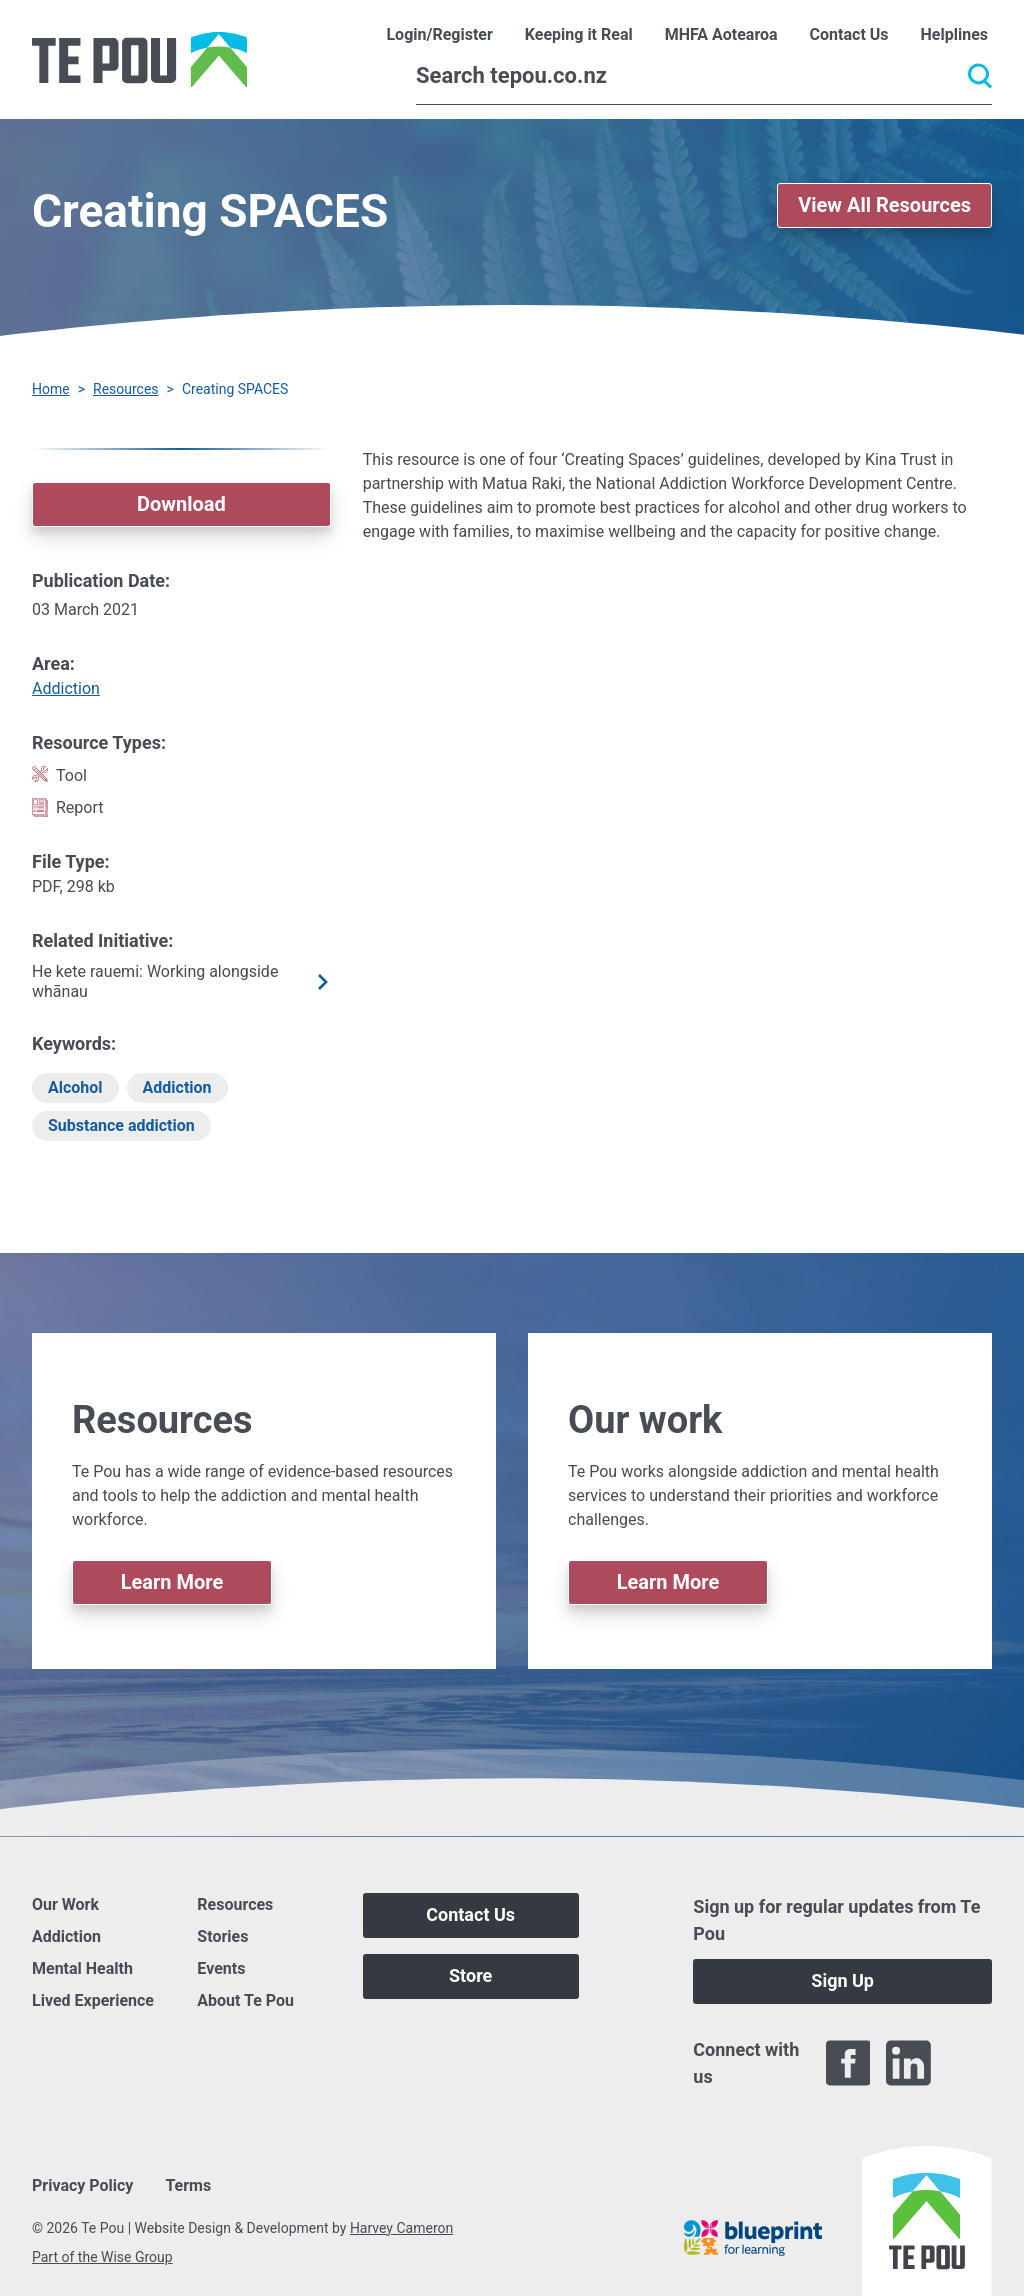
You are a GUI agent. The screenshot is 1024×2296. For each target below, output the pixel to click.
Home (51, 389)
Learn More (172, 1582)
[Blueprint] (753, 2238)
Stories (222, 1936)
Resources (126, 389)
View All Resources (884, 205)
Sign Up (842, 1980)
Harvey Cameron (401, 2228)
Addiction (66, 688)
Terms (188, 2185)
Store (470, 1975)
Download (181, 504)
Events (221, 1968)
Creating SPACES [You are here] (235, 389)
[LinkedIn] (908, 2063)
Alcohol (75, 1087)
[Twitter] (969, 2063)
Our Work (65, 1904)
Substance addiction (121, 1125)
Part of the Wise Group (102, 2257)
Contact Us (470, 1914)
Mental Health (82, 1968)
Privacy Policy (82, 2185)
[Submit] (980, 76)
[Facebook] (848, 2063)
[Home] (139, 59)
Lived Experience (93, 2000)
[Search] (704, 76)
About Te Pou (245, 2000)
